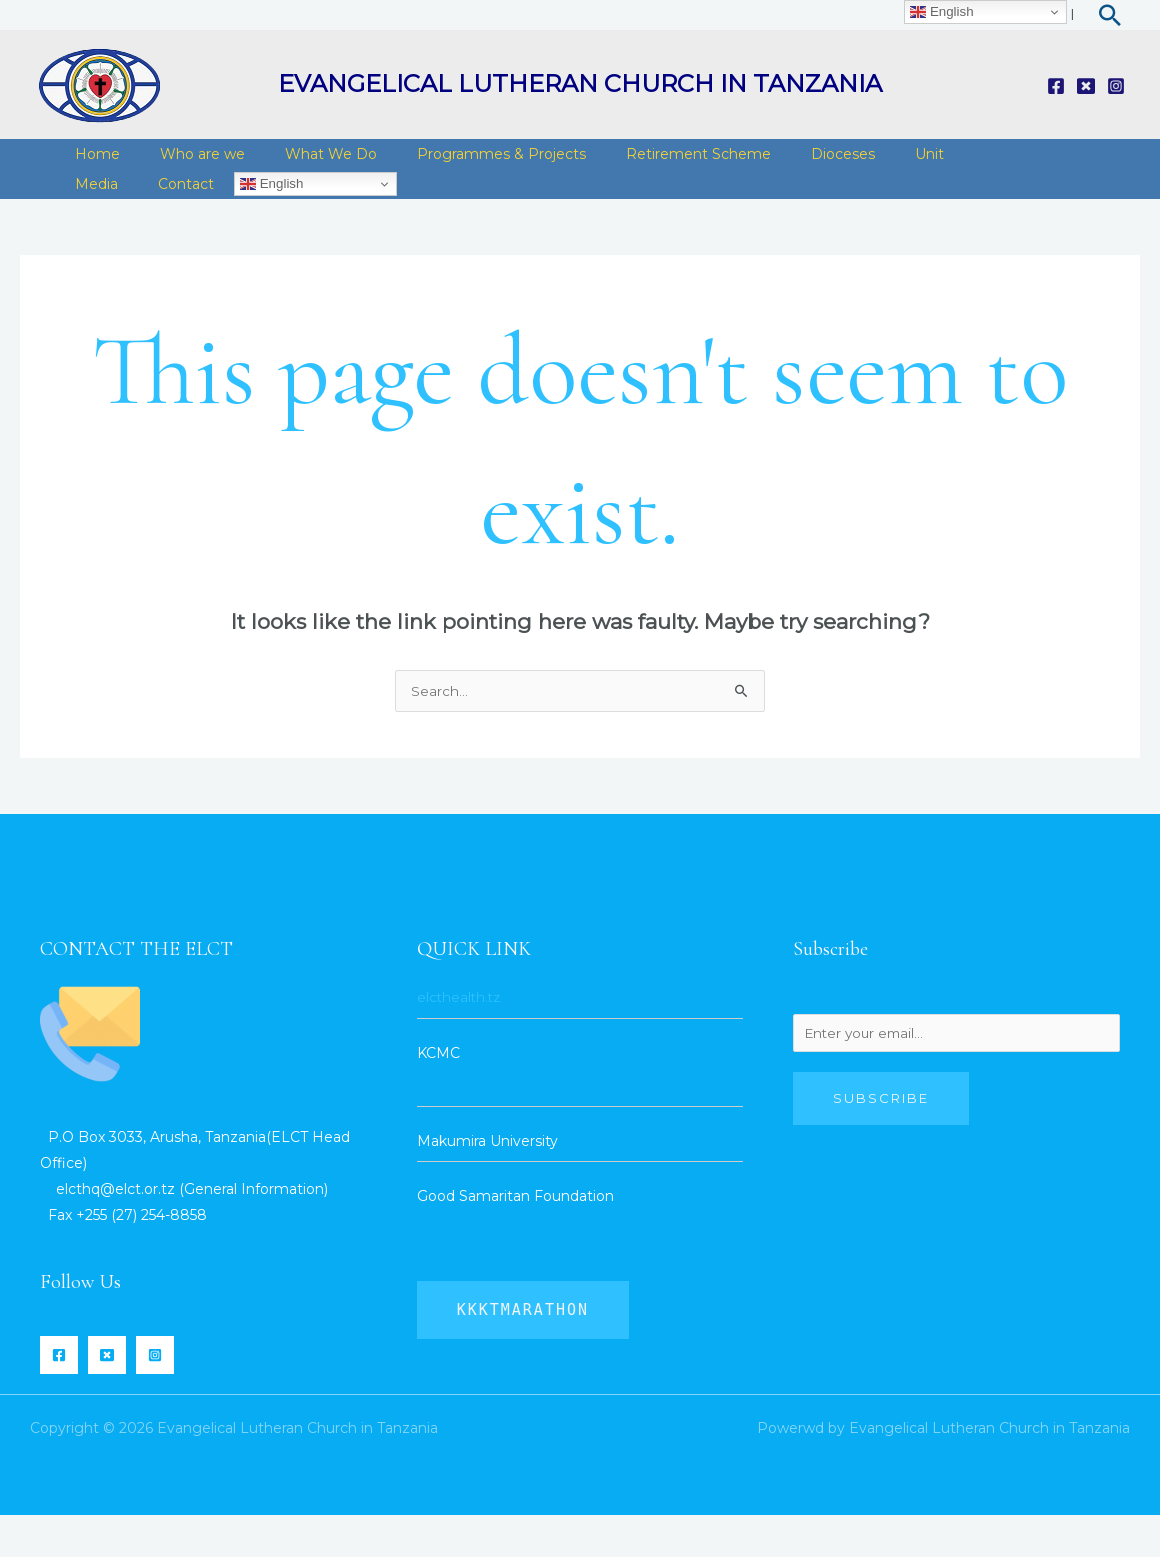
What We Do (306, 164)
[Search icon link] (1110, 15)
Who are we (187, 164)
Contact (98, 214)
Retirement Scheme (653, 164)
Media (930, 164)
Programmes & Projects (466, 164)
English (178, 214)
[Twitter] (1086, 86)
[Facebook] (1056, 86)
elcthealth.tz (460, 1039)
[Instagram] (1116, 86)
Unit (864, 164)
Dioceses (788, 164)
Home (92, 164)
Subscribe (881, 1143)
